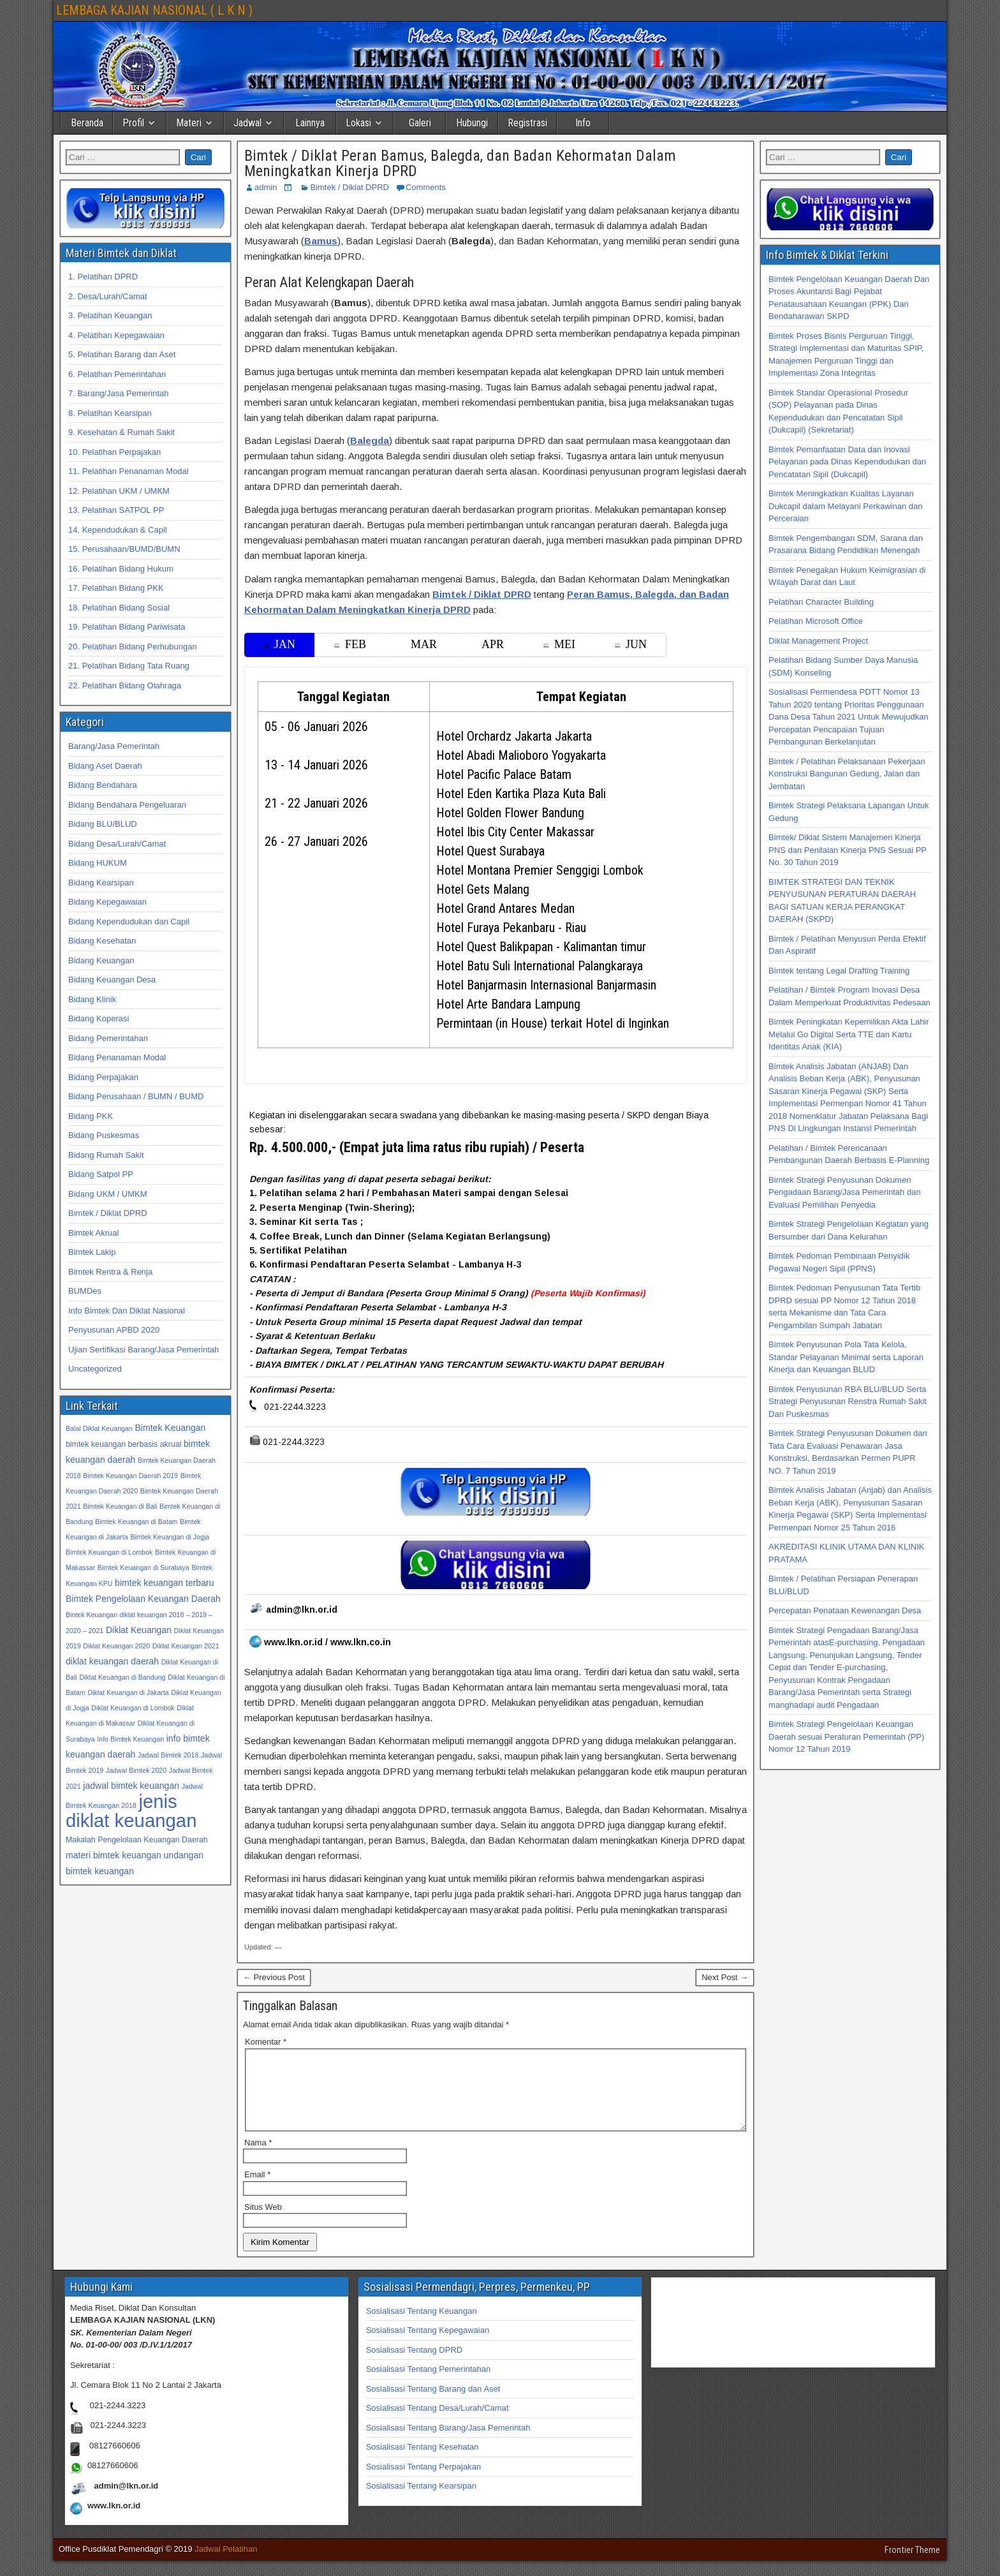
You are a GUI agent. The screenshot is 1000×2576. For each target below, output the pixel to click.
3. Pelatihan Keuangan (110, 315)
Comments (426, 187)
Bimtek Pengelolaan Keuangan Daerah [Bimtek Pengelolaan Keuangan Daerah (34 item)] (143, 1599)
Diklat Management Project (818, 641)
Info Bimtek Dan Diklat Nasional (126, 1310)
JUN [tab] (631, 644)
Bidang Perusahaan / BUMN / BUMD (135, 1096)
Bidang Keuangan (101, 960)
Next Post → (725, 1977)
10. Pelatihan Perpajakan (114, 452)
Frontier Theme (912, 2565)
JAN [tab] (279, 644)
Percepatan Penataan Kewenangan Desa (844, 1610)
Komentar (265, 2042)
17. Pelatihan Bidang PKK (116, 588)
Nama (258, 2158)
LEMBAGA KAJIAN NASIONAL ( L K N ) (154, 10)
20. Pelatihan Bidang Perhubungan (132, 646)
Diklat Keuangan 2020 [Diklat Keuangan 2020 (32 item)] (116, 1646)
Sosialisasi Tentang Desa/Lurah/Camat (437, 2423)
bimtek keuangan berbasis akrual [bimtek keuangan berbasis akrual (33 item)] (123, 1444)
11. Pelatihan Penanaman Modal (128, 471)
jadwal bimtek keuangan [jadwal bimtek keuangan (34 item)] (131, 1785)
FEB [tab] (350, 644)
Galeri (420, 123)
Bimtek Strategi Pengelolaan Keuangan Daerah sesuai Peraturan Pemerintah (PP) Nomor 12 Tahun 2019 (846, 1736)
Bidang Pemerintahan (108, 1038)
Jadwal (247, 123)
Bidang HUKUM (97, 863)
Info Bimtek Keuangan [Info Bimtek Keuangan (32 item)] (130, 1739)
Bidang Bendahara (102, 785)
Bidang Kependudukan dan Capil (128, 921)
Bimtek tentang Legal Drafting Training (838, 970)
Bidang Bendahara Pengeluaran (127, 805)
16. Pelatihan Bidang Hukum (120, 569)
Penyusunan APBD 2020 (113, 1330)
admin (265, 187)
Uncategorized (95, 1368)
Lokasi (358, 123)
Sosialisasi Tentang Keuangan (421, 2326)
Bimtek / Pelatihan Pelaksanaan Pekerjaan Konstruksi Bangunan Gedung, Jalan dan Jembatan (846, 774)
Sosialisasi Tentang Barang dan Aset (433, 2404)
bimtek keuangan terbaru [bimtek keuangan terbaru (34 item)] (164, 1583)
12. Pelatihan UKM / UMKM (119, 491)
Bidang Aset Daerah (105, 766)
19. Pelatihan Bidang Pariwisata (127, 627)
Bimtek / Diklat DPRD (349, 187)
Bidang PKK (90, 1116)
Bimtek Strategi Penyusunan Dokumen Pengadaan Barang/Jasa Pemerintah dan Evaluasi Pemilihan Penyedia (844, 1192)
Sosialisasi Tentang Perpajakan (423, 2482)
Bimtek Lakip (91, 1252)
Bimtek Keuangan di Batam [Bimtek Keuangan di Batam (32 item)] (136, 1521)
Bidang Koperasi (98, 1018)
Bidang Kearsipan (101, 882)
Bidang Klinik (92, 999)
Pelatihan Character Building (821, 602)
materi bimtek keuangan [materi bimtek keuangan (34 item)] (113, 1855)
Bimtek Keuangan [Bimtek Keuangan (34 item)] (170, 1428)
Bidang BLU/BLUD (102, 824)
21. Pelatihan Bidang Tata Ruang (128, 665)
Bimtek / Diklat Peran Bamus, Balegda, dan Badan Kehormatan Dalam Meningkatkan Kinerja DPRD (460, 163)
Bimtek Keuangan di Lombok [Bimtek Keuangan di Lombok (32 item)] (109, 1552)
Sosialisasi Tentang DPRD (414, 2365)
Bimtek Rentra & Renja (110, 1272)
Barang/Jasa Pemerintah (113, 746)
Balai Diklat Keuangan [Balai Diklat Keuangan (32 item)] (99, 1428)
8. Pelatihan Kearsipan (110, 413)
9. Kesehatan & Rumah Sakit (121, 432)
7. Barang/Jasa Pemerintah (118, 393)
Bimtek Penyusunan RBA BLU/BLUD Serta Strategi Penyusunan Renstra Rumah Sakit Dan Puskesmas (847, 1401)
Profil (133, 123)
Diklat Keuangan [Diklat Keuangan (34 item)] (139, 1630)
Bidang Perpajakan (103, 1077)
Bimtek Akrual (93, 1233)
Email (257, 2190)
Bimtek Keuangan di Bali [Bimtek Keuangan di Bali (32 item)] (120, 1506)
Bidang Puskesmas (103, 1135)
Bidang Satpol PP (100, 1174)
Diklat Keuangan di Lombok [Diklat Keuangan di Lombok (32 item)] (132, 1708)
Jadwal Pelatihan (226, 2564)
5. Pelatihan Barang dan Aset (121, 354)
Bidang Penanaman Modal (117, 1057)
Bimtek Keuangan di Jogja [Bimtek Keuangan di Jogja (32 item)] (169, 1537)
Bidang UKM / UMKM (107, 1194)
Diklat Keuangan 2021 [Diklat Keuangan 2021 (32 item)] (185, 1646)
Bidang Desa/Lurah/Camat (117, 843)
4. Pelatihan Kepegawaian (116, 335)
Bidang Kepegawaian (107, 902)
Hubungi (472, 123)
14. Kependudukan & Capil (117, 530)
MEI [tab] (559, 644)
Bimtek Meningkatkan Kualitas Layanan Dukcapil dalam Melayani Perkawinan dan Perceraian (845, 506)
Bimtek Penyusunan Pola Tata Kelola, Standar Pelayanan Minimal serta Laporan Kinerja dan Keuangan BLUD (845, 1357)
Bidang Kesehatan (102, 940)
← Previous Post (274, 1977)
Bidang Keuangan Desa (112, 979)
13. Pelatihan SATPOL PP (116, 510)
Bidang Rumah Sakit (106, 1155)
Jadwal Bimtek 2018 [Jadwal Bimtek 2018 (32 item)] (168, 1755)
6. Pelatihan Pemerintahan (117, 374)
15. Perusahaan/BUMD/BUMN (124, 549)
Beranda (87, 123)
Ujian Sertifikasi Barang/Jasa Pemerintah (143, 1349)
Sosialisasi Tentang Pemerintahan (428, 2384)
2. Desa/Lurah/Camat (107, 296)
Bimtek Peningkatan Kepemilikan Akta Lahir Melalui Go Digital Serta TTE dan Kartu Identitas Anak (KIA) (848, 1034)
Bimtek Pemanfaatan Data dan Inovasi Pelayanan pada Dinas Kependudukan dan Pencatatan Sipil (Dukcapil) (847, 462)
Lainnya (310, 123)
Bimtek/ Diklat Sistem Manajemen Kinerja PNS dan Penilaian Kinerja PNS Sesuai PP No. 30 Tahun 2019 (847, 850)
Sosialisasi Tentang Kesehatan (422, 2462)
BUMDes (84, 1291)
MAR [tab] (424, 644)
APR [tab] (493, 644)
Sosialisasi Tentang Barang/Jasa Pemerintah (448, 2443)
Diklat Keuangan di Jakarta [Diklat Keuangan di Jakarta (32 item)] (127, 1692)
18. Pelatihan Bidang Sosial (119, 607)
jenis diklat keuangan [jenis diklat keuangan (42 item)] (131, 1811)
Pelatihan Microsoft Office (815, 621)
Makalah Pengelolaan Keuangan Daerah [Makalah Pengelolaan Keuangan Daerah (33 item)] (137, 1839)
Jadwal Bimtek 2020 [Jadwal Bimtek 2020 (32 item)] (136, 1770)
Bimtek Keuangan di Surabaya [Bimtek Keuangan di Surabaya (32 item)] (143, 1567)
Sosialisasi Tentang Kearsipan (421, 2501)
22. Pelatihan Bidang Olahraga (124, 685)
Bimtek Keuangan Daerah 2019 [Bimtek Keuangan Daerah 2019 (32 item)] (130, 1475)
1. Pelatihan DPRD (103, 276)
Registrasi (527, 123)
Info (583, 123)
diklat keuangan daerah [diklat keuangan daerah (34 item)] (112, 1661)
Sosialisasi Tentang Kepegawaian (427, 2345)
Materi (189, 123)
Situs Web (263, 2222)
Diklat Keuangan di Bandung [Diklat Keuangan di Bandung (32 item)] (122, 1677)
